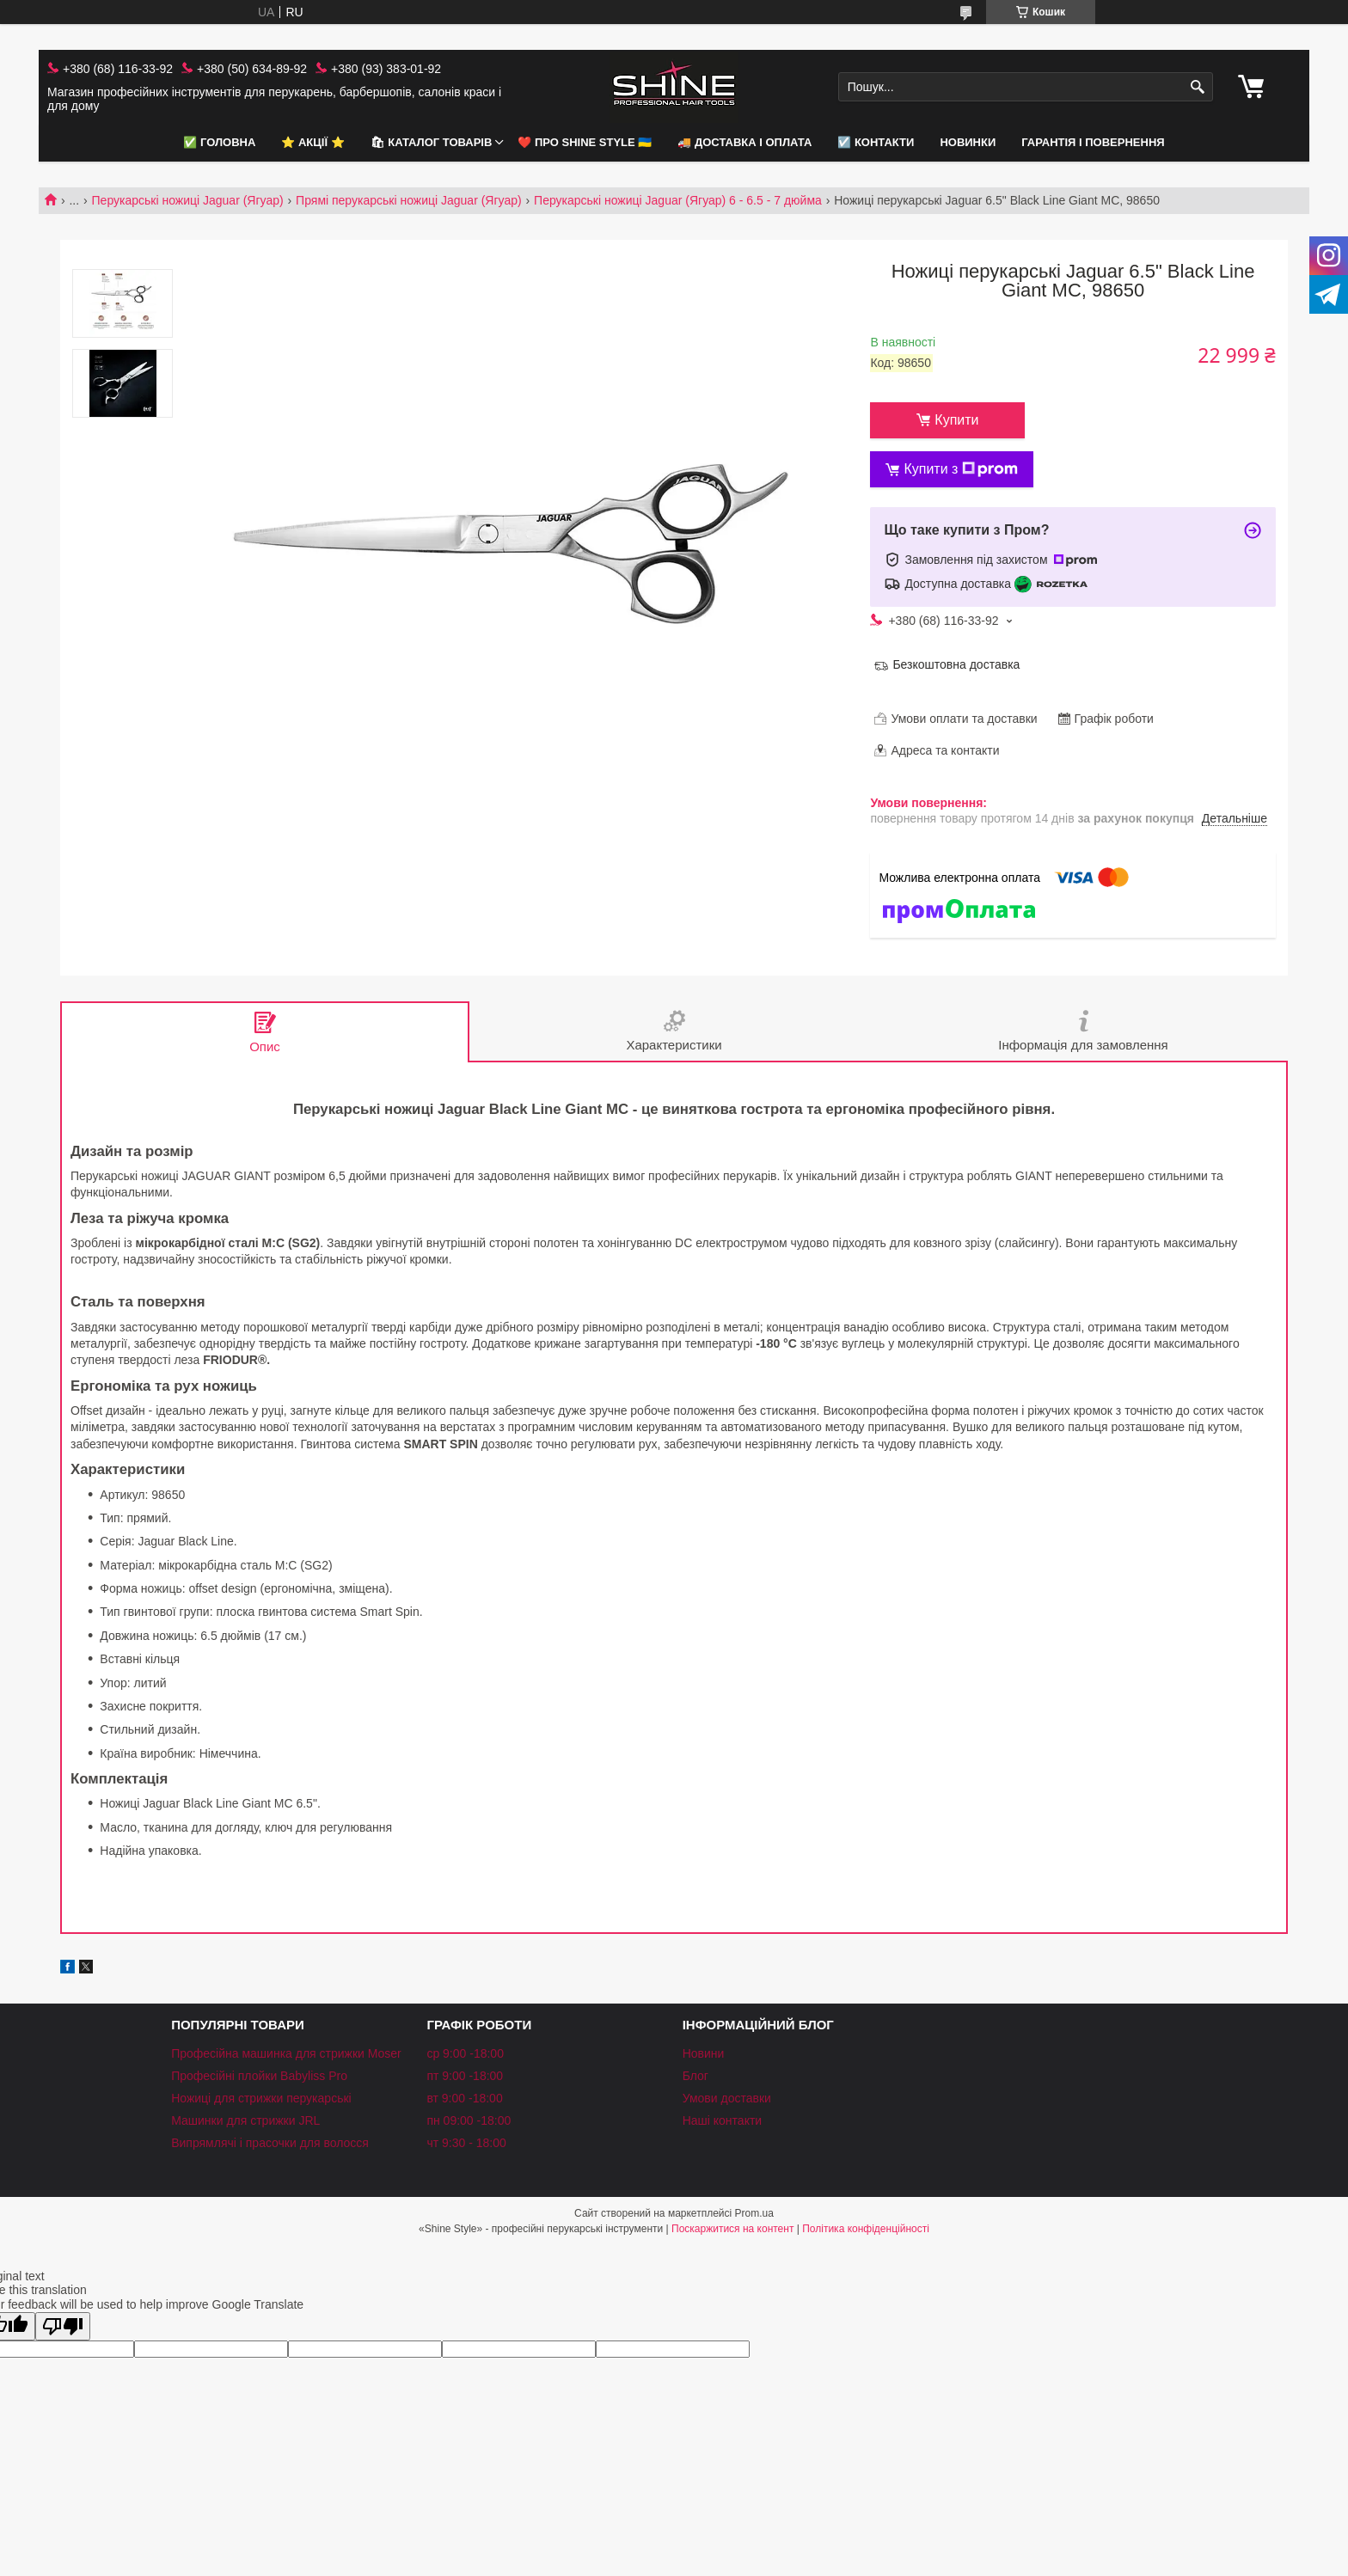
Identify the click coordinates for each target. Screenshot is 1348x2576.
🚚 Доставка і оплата (744, 142)
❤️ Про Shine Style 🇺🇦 (585, 142)
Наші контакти (722, 2120)
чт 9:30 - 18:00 (466, 2143)
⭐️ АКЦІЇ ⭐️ (312, 142)
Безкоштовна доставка (956, 664)
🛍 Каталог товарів (432, 142)
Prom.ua (754, 2213)
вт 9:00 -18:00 (464, 2098)
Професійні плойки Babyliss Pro (259, 2076)
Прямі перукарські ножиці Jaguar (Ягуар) (409, 200)
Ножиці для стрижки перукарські (261, 2098)
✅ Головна (219, 142)
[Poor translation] (62, 2326)
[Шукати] (1198, 87)
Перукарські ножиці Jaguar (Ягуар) (188, 200)
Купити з (961, 469)
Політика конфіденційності (865, 2229)
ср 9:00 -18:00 (465, 2053)
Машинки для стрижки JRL (245, 2120)
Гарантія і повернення (1092, 142)
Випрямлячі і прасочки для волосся (270, 2143)
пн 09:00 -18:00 (468, 2120)
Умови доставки (727, 2098)
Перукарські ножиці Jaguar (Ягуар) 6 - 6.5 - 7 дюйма (678, 200)
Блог (695, 2076)
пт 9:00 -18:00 (464, 2076)
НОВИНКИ (968, 142)
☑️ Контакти (875, 142)
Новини (704, 2053)
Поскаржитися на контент (732, 2229)
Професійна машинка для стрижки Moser (286, 2053)
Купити (956, 420)
